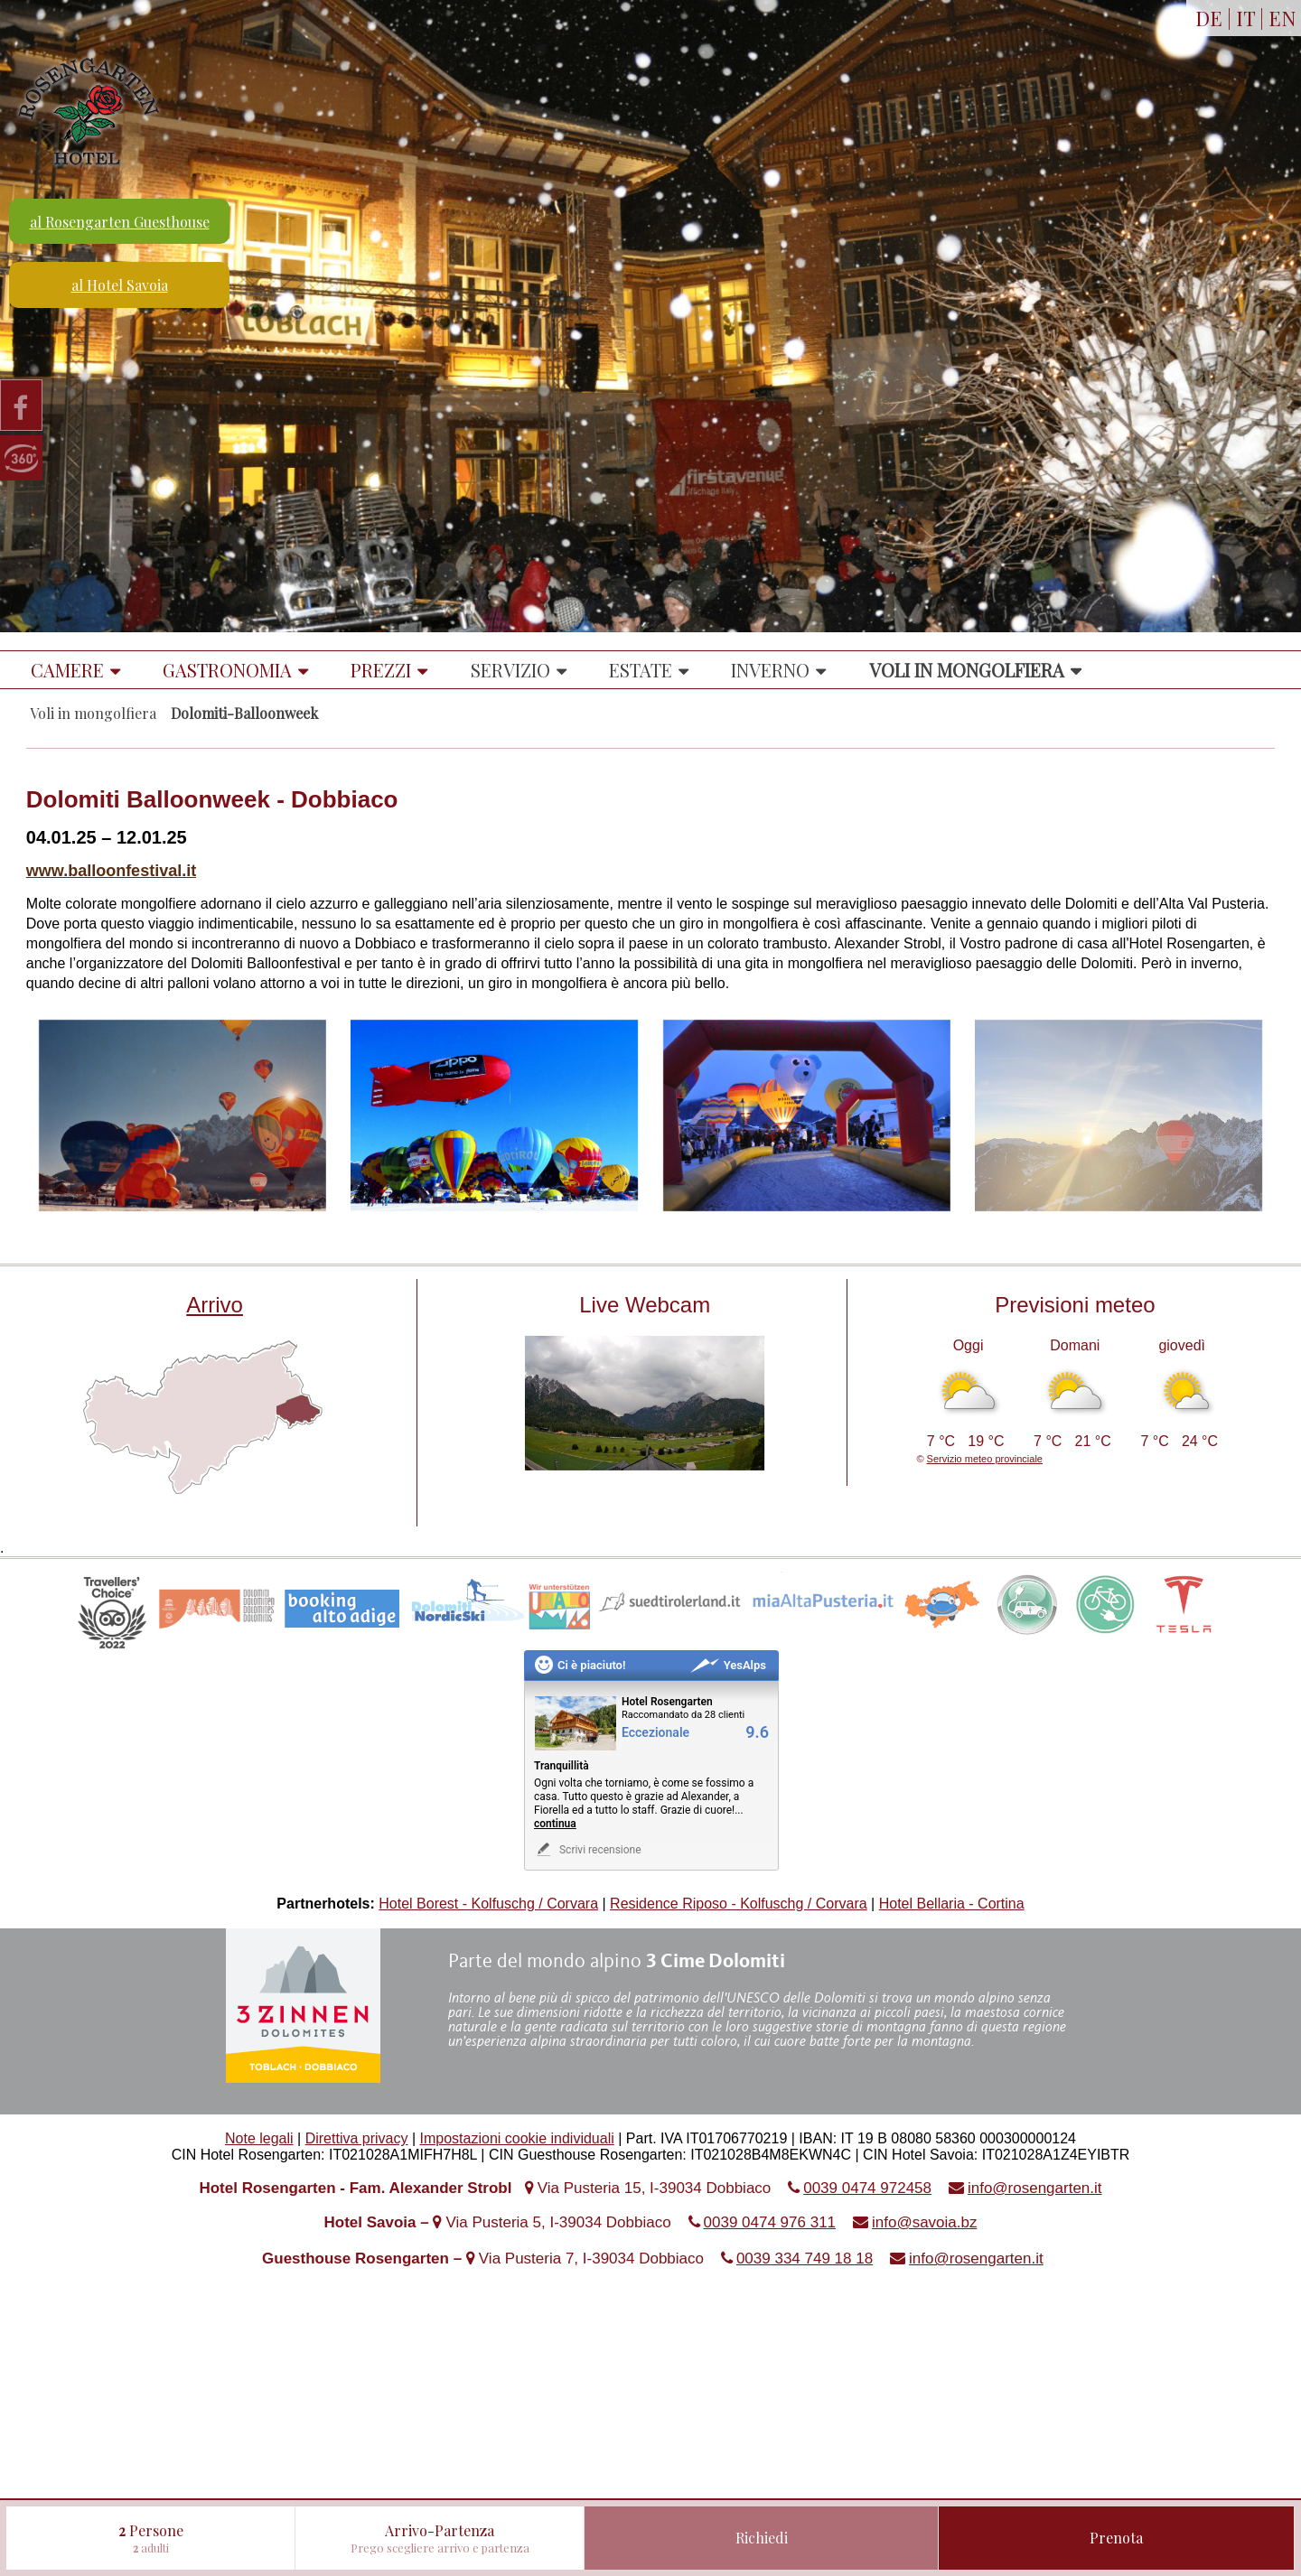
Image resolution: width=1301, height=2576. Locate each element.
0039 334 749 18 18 (804, 2258)
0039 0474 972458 (867, 2188)
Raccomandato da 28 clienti (683, 1715)
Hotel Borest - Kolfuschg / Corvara (488, 1903)
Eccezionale (655, 1733)
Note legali (259, 2138)
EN (1282, 18)
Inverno (770, 670)
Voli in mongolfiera (966, 670)
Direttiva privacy (356, 2138)
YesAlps (728, 1665)
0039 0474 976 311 (770, 2222)
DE (1208, 18)
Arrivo (214, 1305)
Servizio (510, 670)
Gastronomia (227, 670)
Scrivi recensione (587, 1849)
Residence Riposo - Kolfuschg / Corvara (738, 1903)
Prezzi (381, 670)
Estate (640, 670)
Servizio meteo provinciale (985, 1458)
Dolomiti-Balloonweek (244, 713)
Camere (67, 670)
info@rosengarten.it (1035, 2188)
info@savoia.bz (925, 2222)
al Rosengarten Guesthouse (120, 221)
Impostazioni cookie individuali (517, 2138)
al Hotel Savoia (119, 284)
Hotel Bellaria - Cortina (952, 1903)
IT (1245, 18)
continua (555, 1823)
